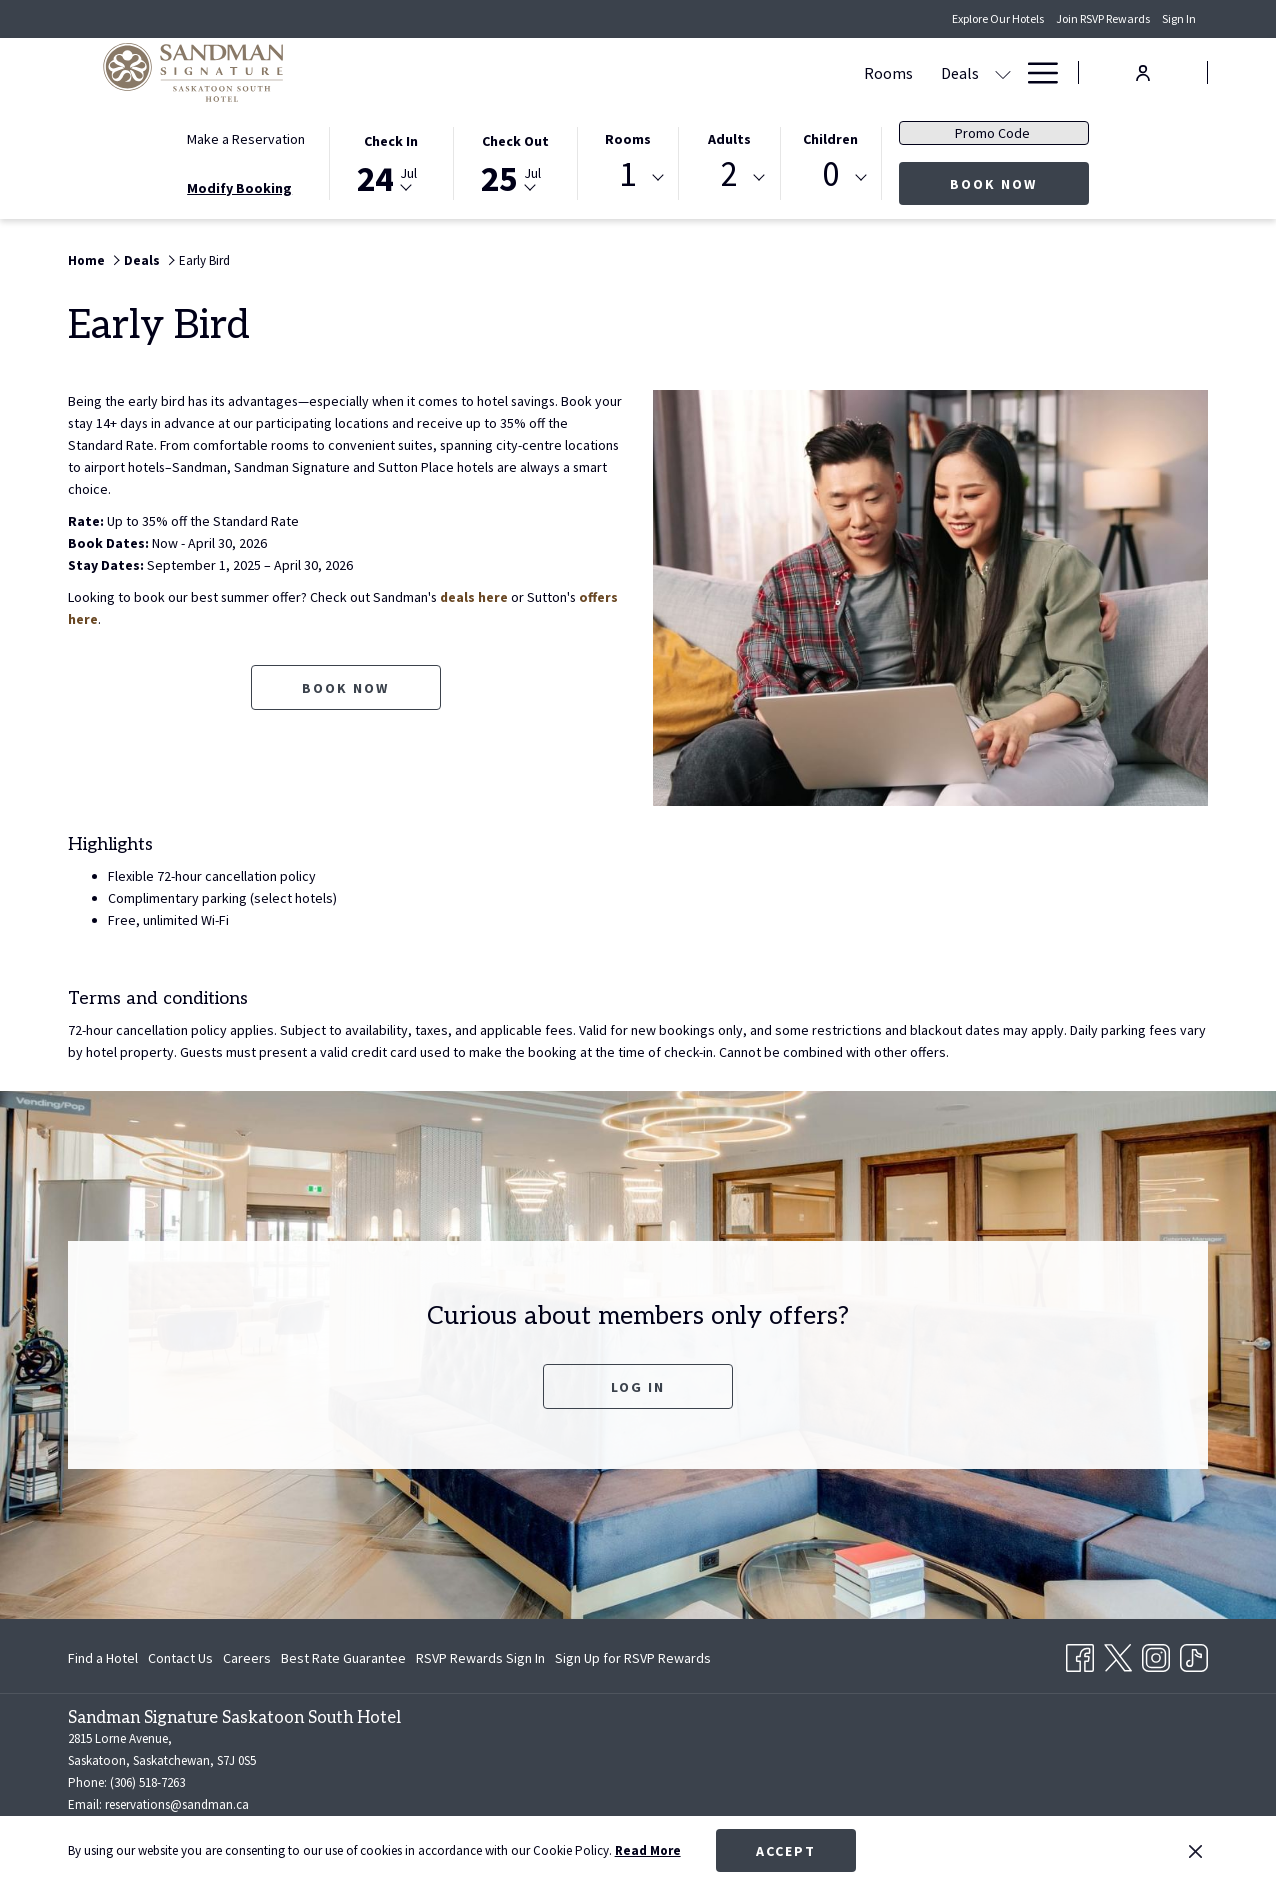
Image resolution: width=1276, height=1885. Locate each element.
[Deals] (594, 72)
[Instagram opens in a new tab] (1156, 1654)
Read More (648, 1850)
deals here (477, 597)
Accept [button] (786, 1851)
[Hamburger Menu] (1035, 72)
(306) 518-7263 (147, 1782)
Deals (142, 260)
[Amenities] (944, 72)
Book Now (1019, 183)
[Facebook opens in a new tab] (1080, 1654)
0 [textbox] (830, 174)
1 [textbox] (627, 174)
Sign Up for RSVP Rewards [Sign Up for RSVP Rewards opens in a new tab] (633, 1661)
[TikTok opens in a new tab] (1194, 1654)
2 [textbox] (729, 174)
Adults (729, 139)
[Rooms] (522, 72)
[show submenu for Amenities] (1003, 72)
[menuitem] (105, 1658)
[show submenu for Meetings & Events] (812, 72)
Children (830, 139)
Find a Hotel (103, 1658)
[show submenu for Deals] (637, 72)
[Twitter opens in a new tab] (1118, 1654)
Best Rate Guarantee (343, 1658)
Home (86, 260)
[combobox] (628, 178)
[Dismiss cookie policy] (1195, 1851)
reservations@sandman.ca (177, 1804)
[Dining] (858, 72)
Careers (247, 1658)
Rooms (628, 139)
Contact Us (180, 1658)
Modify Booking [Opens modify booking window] (239, 188)
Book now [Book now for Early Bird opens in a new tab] (345, 688)
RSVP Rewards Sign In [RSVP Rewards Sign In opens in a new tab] (480, 1661)
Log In (638, 1387)
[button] (391, 162)
